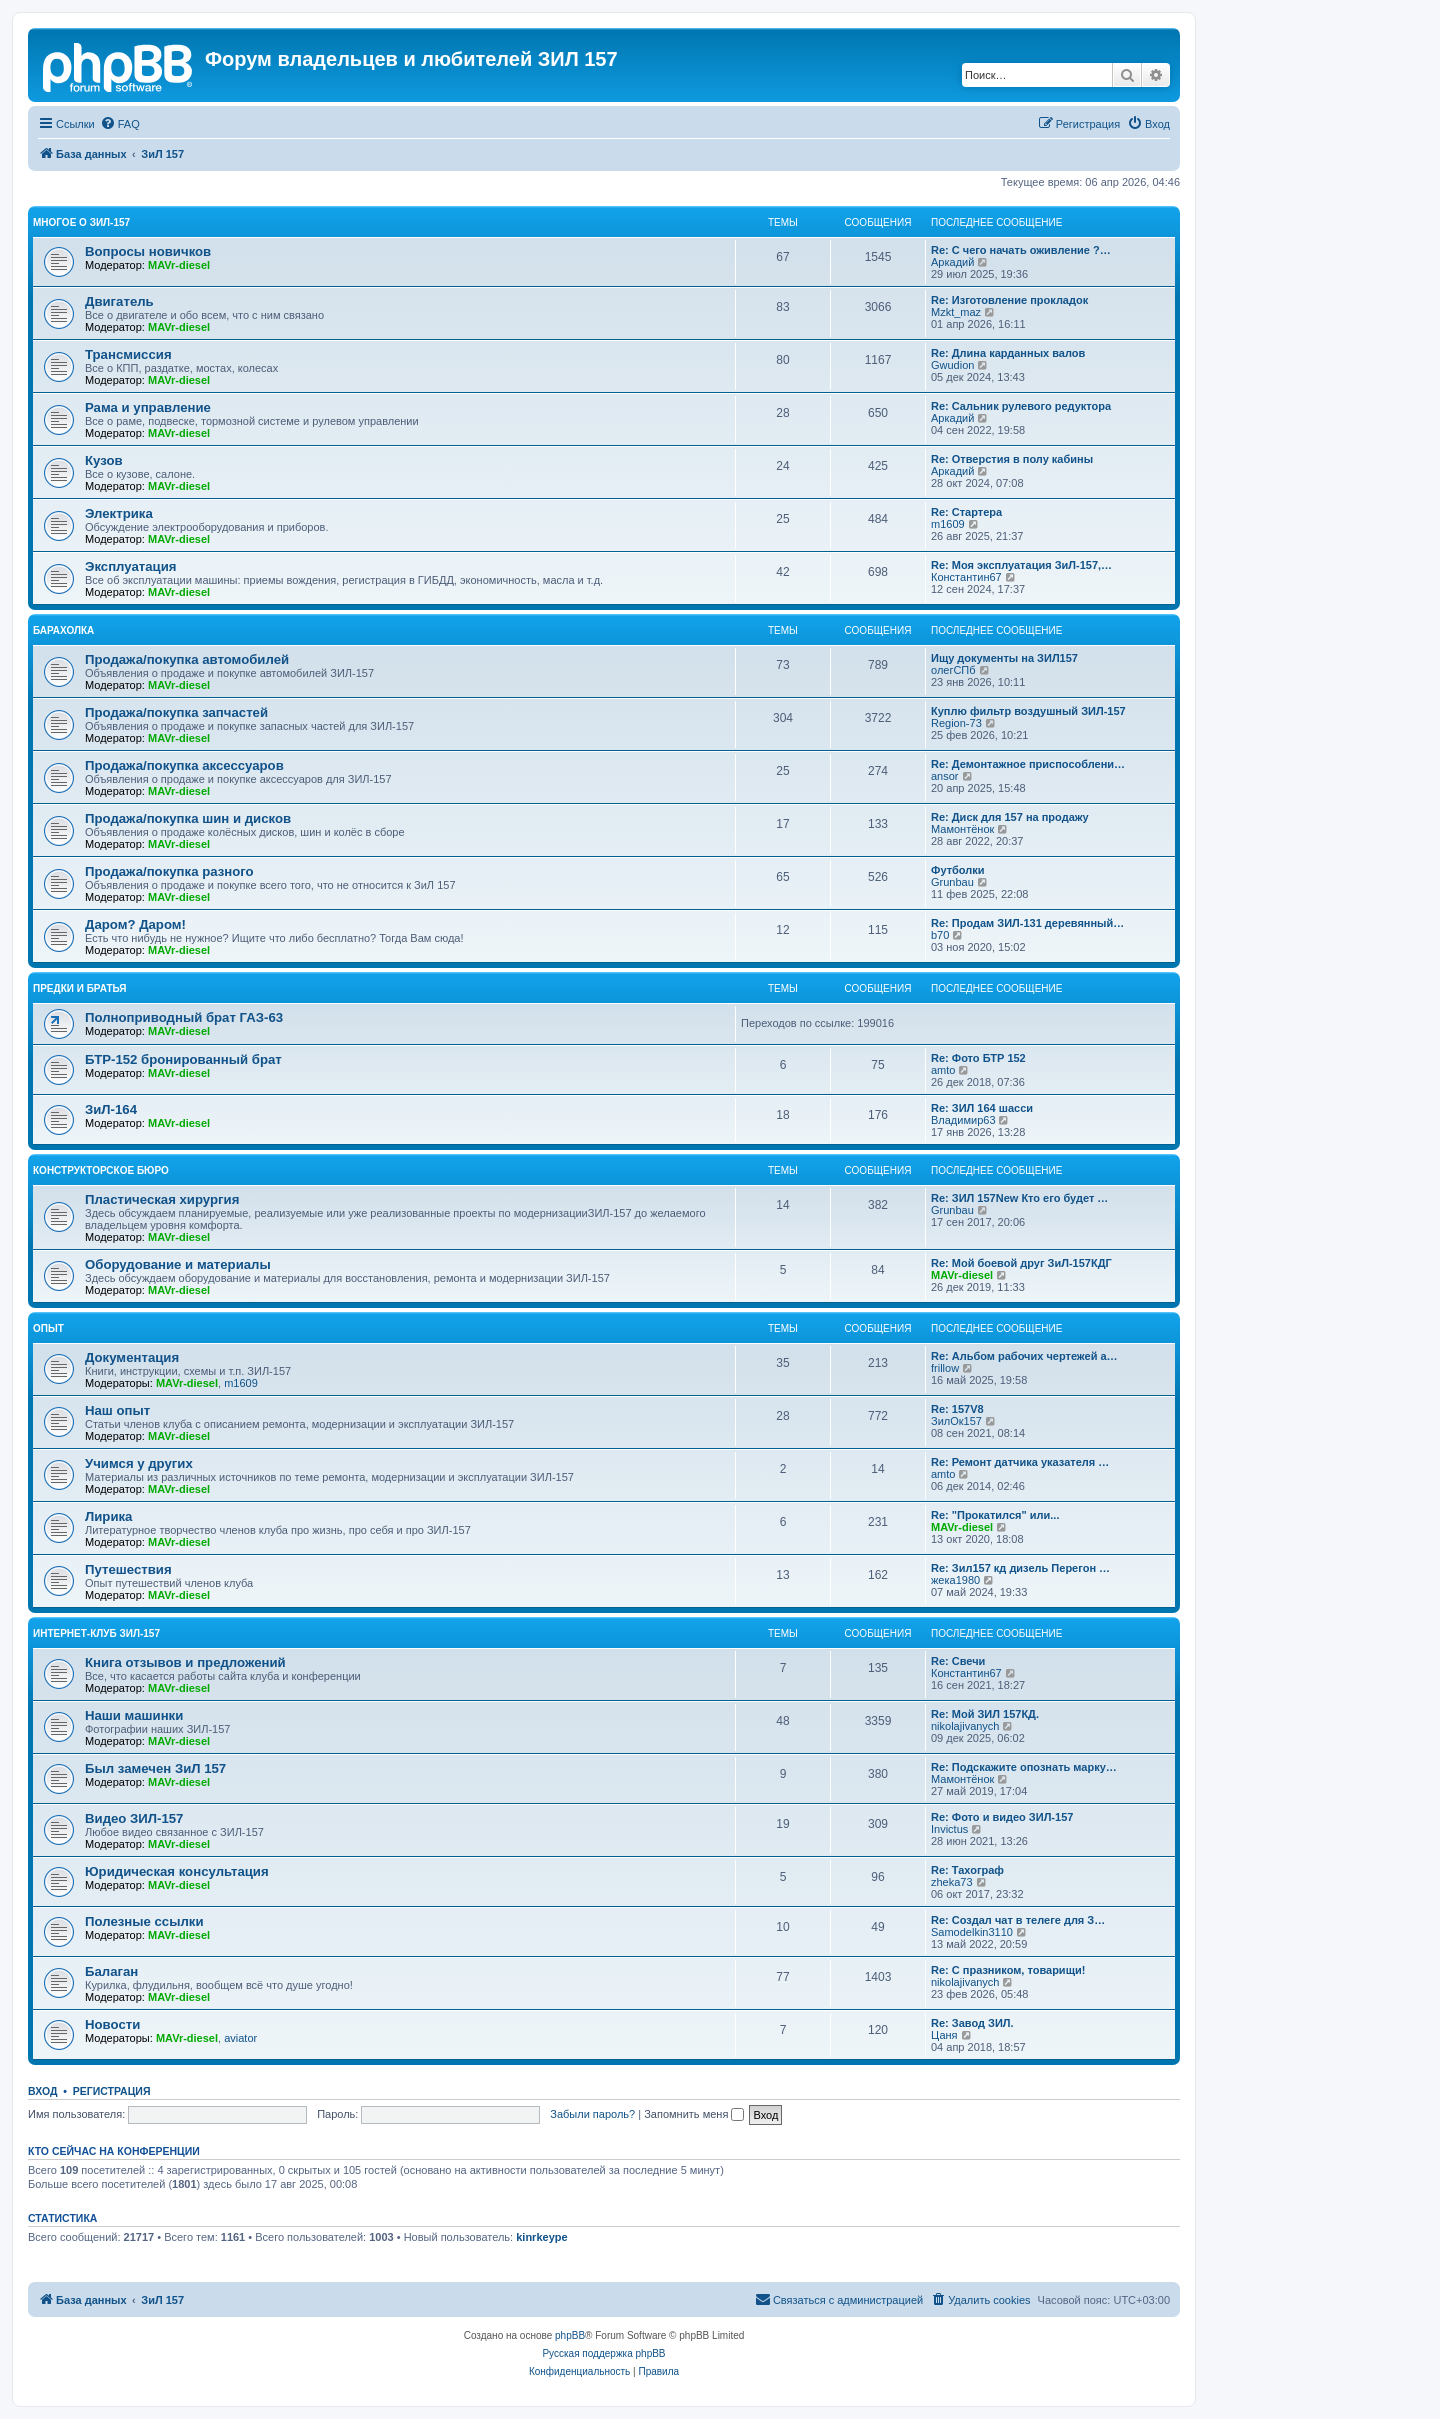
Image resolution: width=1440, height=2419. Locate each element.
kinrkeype (541, 2237)
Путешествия (128, 1569)
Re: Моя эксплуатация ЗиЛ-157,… (1021, 565)
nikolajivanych (965, 1726)
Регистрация (112, 2091)
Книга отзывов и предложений (185, 1662)
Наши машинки (134, 1715)
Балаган (111, 1971)
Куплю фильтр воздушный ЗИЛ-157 (1028, 711)
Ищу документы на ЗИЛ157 (1004, 658)
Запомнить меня (694, 2114)
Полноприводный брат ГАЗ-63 (184, 1017)
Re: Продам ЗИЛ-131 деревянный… (1027, 923)
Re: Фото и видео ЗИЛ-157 (1002, 1817)
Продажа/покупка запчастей (176, 712)
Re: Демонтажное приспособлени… (1028, 764)
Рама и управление (148, 407)
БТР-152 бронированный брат (183, 1059)
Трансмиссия (128, 354)
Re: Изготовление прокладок (1009, 300)
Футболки (958, 870)
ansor (945, 776)
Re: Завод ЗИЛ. (972, 2023)
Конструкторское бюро (101, 1170)
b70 (940, 935)
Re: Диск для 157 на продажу (1010, 817)
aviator (240, 2038)
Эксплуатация (131, 566)
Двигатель (119, 301)
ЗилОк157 (956, 1421)
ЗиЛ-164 (111, 1109)
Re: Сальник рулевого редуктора (1021, 406)
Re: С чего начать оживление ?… (1021, 250)
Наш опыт (117, 1410)
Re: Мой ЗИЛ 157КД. (985, 1714)
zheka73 (952, 1882)
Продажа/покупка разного (169, 871)
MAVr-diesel (179, 265)
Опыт (48, 1328)
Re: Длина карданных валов (1008, 353)
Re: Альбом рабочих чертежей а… (1024, 1356)
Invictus (949, 1829)
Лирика (108, 1516)
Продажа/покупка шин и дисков (188, 818)
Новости (112, 2024)
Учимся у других (139, 1463)
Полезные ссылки (144, 1921)
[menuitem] (120, 124)
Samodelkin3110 (972, 1932)
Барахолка (63, 630)
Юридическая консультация (177, 1871)
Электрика (119, 513)
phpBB (570, 2335)
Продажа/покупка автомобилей (187, 659)
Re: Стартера (966, 512)
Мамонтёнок (962, 829)
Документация (132, 1357)
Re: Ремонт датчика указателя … (1020, 1462)
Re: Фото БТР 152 (978, 1058)
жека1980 (955, 1580)
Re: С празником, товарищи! (1008, 1970)
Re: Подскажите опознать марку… (1024, 1767)
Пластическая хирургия (162, 1199)
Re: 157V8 (957, 1409)
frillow (945, 1368)
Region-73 (956, 723)
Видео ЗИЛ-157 (134, 1818)
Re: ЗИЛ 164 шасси (982, 1108)
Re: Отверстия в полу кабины (1012, 459)
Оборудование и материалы (178, 1264)
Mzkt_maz (956, 312)
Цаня (944, 2035)
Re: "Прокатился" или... (995, 1515)
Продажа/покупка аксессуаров (184, 765)
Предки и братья (80, 988)
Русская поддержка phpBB (603, 2353)
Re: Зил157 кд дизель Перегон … (1020, 1568)
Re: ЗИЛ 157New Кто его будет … (1019, 1198)
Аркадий (952, 262)
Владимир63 (963, 1120)
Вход (42, 2091)
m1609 (948, 524)
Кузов (104, 460)
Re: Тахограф (967, 1870)
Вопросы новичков (148, 251)
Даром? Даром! (135, 924)
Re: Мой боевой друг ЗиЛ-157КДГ (1021, 1263)
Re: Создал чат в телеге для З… (1018, 1920)
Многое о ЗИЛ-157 (81, 222)
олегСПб (953, 670)
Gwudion (952, 365)
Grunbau (952, 882)
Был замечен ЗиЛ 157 (155, 1768)
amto (943, 1070)
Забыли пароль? (592, 2114)
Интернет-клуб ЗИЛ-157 (96, 1633)
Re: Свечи (958, 1661)
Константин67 (966, 577)
